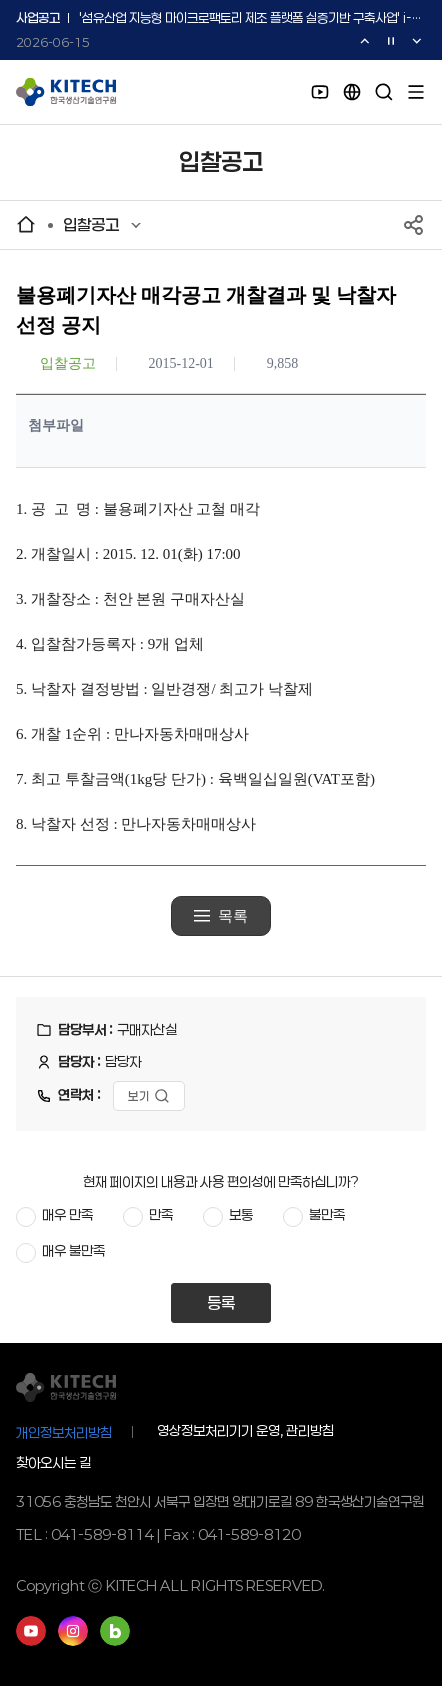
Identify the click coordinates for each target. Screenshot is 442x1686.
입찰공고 (91, 224)
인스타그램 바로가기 (73, 1631)
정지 (391, 41)
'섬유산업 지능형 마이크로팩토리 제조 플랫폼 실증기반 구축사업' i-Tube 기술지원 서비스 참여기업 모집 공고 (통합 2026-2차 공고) (250, 18)
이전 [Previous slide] (365, 41)
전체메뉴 (416, 92)
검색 (384, 92)
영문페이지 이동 (352, 92)
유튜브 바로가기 (31, 1631)
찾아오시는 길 (53, 1462)
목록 (233, 916)
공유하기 (414, 225)
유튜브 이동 (320, 92)
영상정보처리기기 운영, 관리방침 (245, 1431)
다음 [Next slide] (417, 41)
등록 (221, 1302)
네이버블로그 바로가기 (115, 1631)
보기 (139, 1096)
